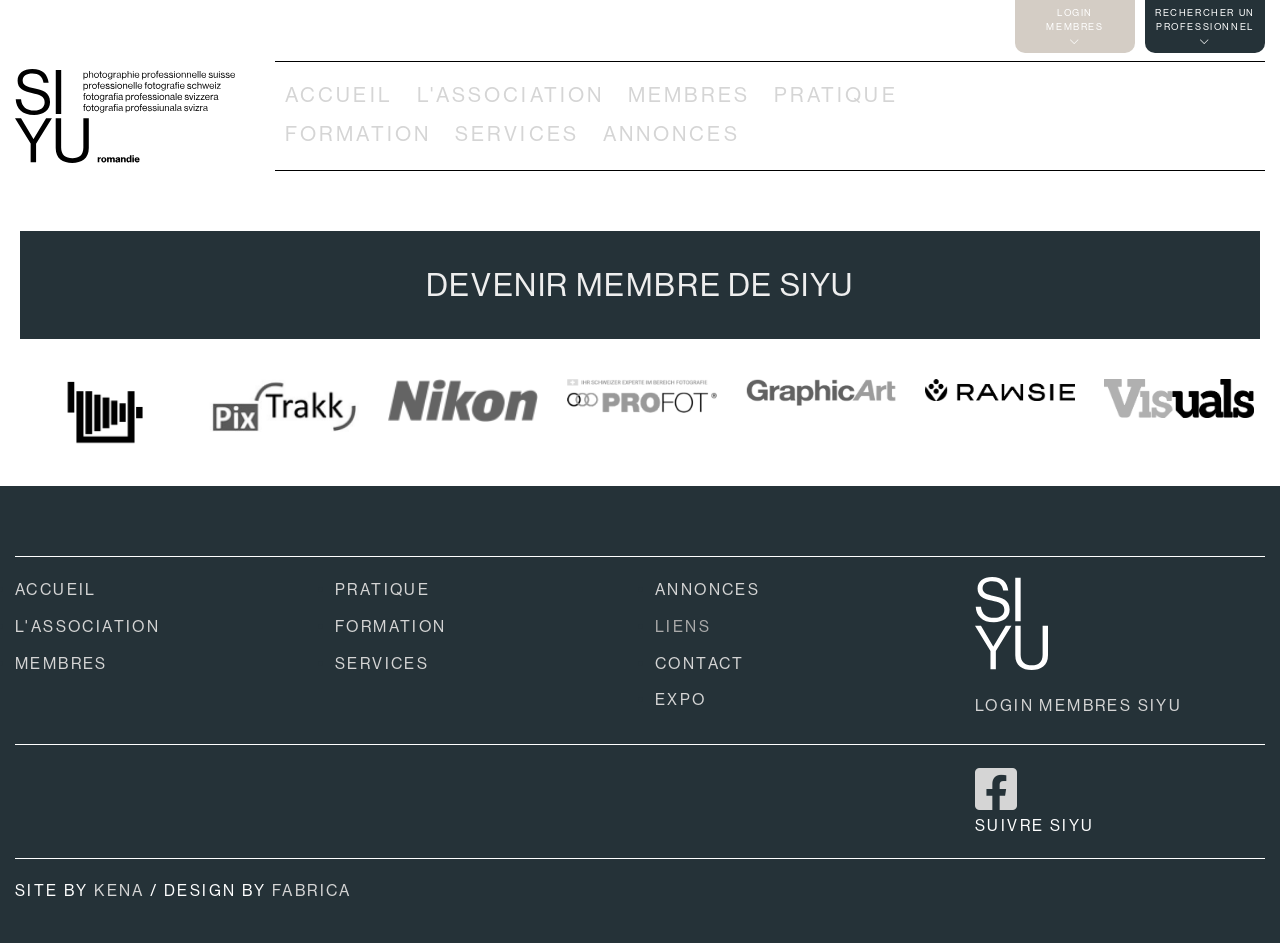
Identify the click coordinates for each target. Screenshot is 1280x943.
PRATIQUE (836, 95)
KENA (119, 890)
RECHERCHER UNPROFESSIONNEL (1205, 26)
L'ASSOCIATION (511, 95)
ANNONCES (671, 134)
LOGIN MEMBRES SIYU (1078, 705)
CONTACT (700, 663)
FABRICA (312, 890)
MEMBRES (689, 95)
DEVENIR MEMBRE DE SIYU (640, 285)
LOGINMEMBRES (1074, 26)
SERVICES (517, 134)
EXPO (681, 699)
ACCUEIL (339, 95)
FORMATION (358, 134)
